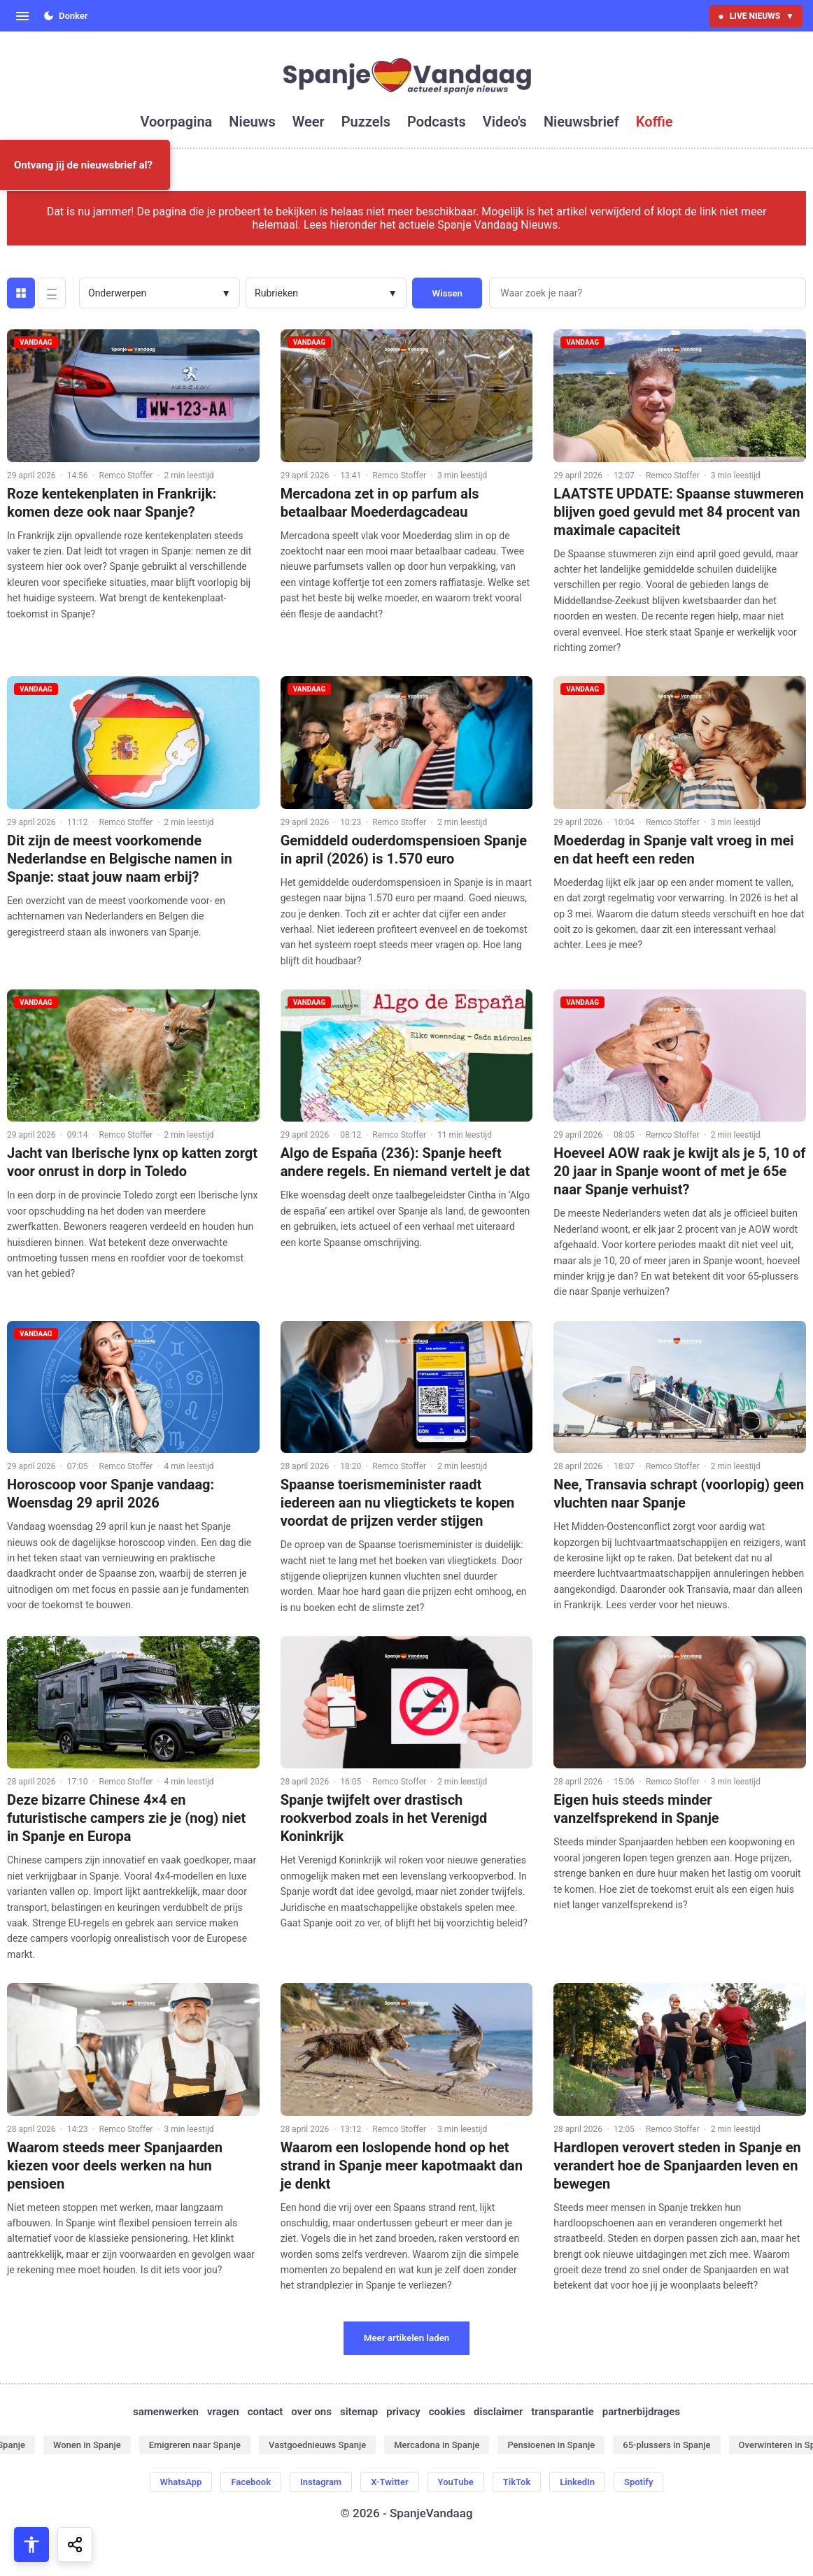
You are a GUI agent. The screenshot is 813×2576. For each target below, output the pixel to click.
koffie (654, 121)
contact (265, 2411)
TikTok (516, 2482)
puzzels (365, 121)
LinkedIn (577, 2482)
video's (505, 121)
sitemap (359, 2411)
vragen (223, 2411)
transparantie (562, 2411)
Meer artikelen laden (407, 2338)
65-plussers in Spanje (666, 2445)
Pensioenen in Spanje (551, 2445)
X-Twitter (389, 2482)
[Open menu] (22, 16)
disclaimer (498, 2411)
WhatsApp (181, 2482)
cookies (447, 2411)
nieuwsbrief (581, 121)
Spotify (638, 2482)
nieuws (252, 121)
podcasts (436, 121)
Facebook (251, 2482)
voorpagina (177, 121)
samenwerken (166, 2411)
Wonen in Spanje (87, 2445)
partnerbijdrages (641, 2411)
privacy (403, 2411)
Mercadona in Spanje (436, 2445)
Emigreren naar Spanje (195, 2445)
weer (308, 121)
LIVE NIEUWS (756, 16)
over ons (311, 2411)
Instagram (320, 2482)
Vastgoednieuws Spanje (317, 2445)
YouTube (456, 2482)
